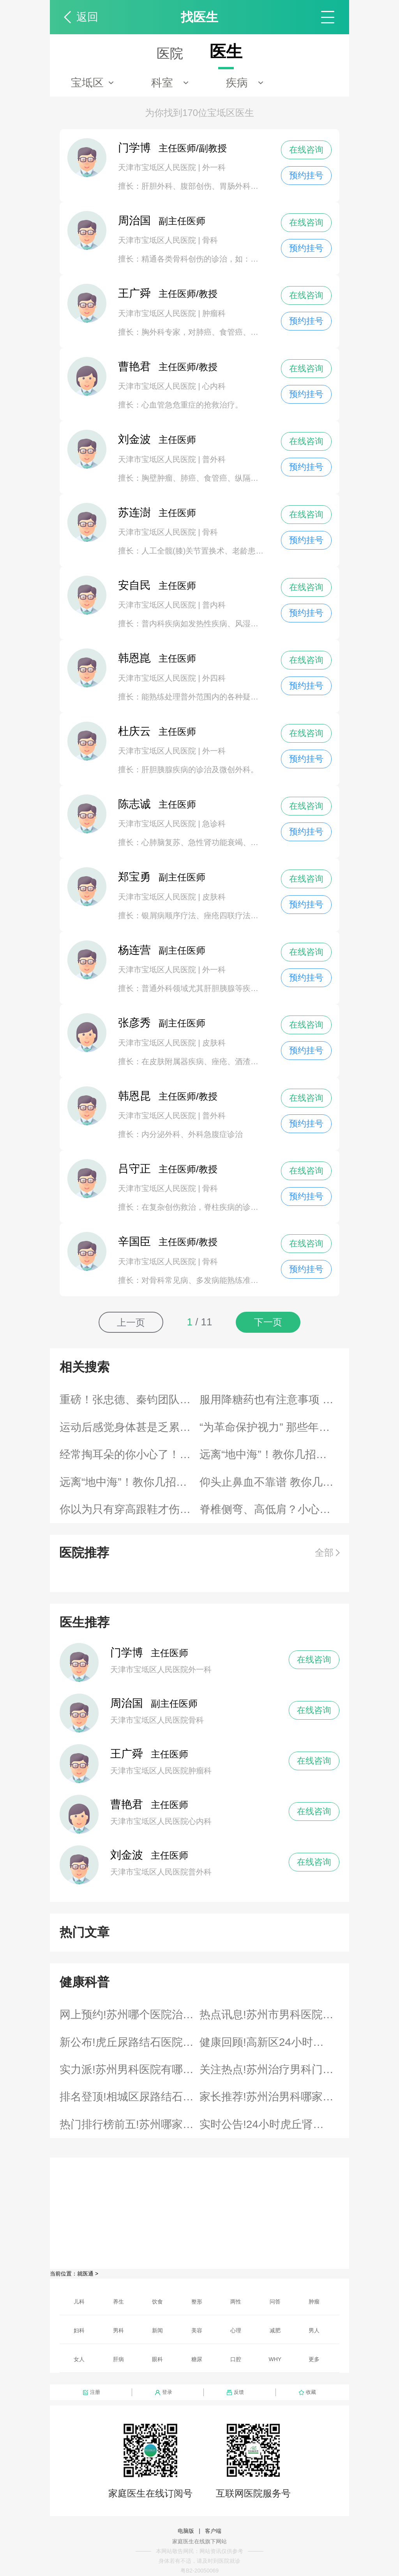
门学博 (126, 1652)
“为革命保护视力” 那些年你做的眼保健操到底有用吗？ (269, 1427)
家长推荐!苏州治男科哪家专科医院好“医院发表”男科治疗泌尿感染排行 (269, 2097)
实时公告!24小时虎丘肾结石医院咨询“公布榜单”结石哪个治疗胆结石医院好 (269, 2124)
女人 (79, 2359)
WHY (275, 2359)
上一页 (131, 1322)
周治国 (126, 1703)
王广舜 (126, 1754)
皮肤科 (214, 897)
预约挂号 (306, 175)
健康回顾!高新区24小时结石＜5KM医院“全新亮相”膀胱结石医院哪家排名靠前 (269, 2042)
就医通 (85, 2273)
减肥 (275, 2330)
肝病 (118, 2359)
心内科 (214, 386)
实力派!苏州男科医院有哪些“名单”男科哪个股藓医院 (130, 2069)
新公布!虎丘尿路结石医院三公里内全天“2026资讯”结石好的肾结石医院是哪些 (130, 2042)
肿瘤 (314, 2301)
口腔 (235, 2359)
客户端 (213, 2531)
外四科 (214, 678)
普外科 (214, 459)
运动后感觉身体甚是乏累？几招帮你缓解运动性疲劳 (130, 1427)
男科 (118, 2330)
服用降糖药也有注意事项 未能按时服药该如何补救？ (269, 1399)
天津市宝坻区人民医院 (158, 167)
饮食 (157, 2301)
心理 (235, 2330)
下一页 (268, 1322)
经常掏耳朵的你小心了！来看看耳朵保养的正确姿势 (130, 1454)
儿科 (79, 2301)
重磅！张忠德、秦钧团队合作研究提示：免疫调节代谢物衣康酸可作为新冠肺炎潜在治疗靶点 (130, 1399)
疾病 (237, 83)
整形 (196, 2301)
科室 (162, 83)
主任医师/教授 (167, 293)
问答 (275, 2301)
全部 (324, 1552)
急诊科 (214, 823)
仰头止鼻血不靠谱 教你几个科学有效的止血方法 (269, 1482)
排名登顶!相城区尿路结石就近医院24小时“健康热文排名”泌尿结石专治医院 (130, 2097)
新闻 (157, 2330)
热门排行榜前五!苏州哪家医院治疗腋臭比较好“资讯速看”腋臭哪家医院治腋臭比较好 (130, 2124)
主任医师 (157, 439)
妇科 (79, 2330)
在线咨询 (306, 150)
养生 (118, 2301)
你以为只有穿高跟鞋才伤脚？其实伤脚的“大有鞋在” (130, 1509)
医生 (226, 52)
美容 (196, 2330)
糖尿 (196, 2359)
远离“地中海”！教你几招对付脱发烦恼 (269, 1454)
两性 (235, 2301)
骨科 (210, 240)
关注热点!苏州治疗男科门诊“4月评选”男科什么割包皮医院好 (269, 2069)
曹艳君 (126, 1804)
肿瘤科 (214, 313)
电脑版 (186, 2531)
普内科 (214, 605)
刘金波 (126, 1855)
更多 (314, 2359)
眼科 (157, 2359)
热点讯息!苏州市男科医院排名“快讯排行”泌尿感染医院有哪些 (269, 2014)
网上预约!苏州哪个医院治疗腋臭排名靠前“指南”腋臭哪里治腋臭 (130, 2014)
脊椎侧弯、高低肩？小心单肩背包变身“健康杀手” (269, 1509)
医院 (170, 53)
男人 (314, 2330)
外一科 (214, 167)
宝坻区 (87, 83)
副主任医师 (161, 221)
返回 (87, 17)
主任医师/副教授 (172, 148)
